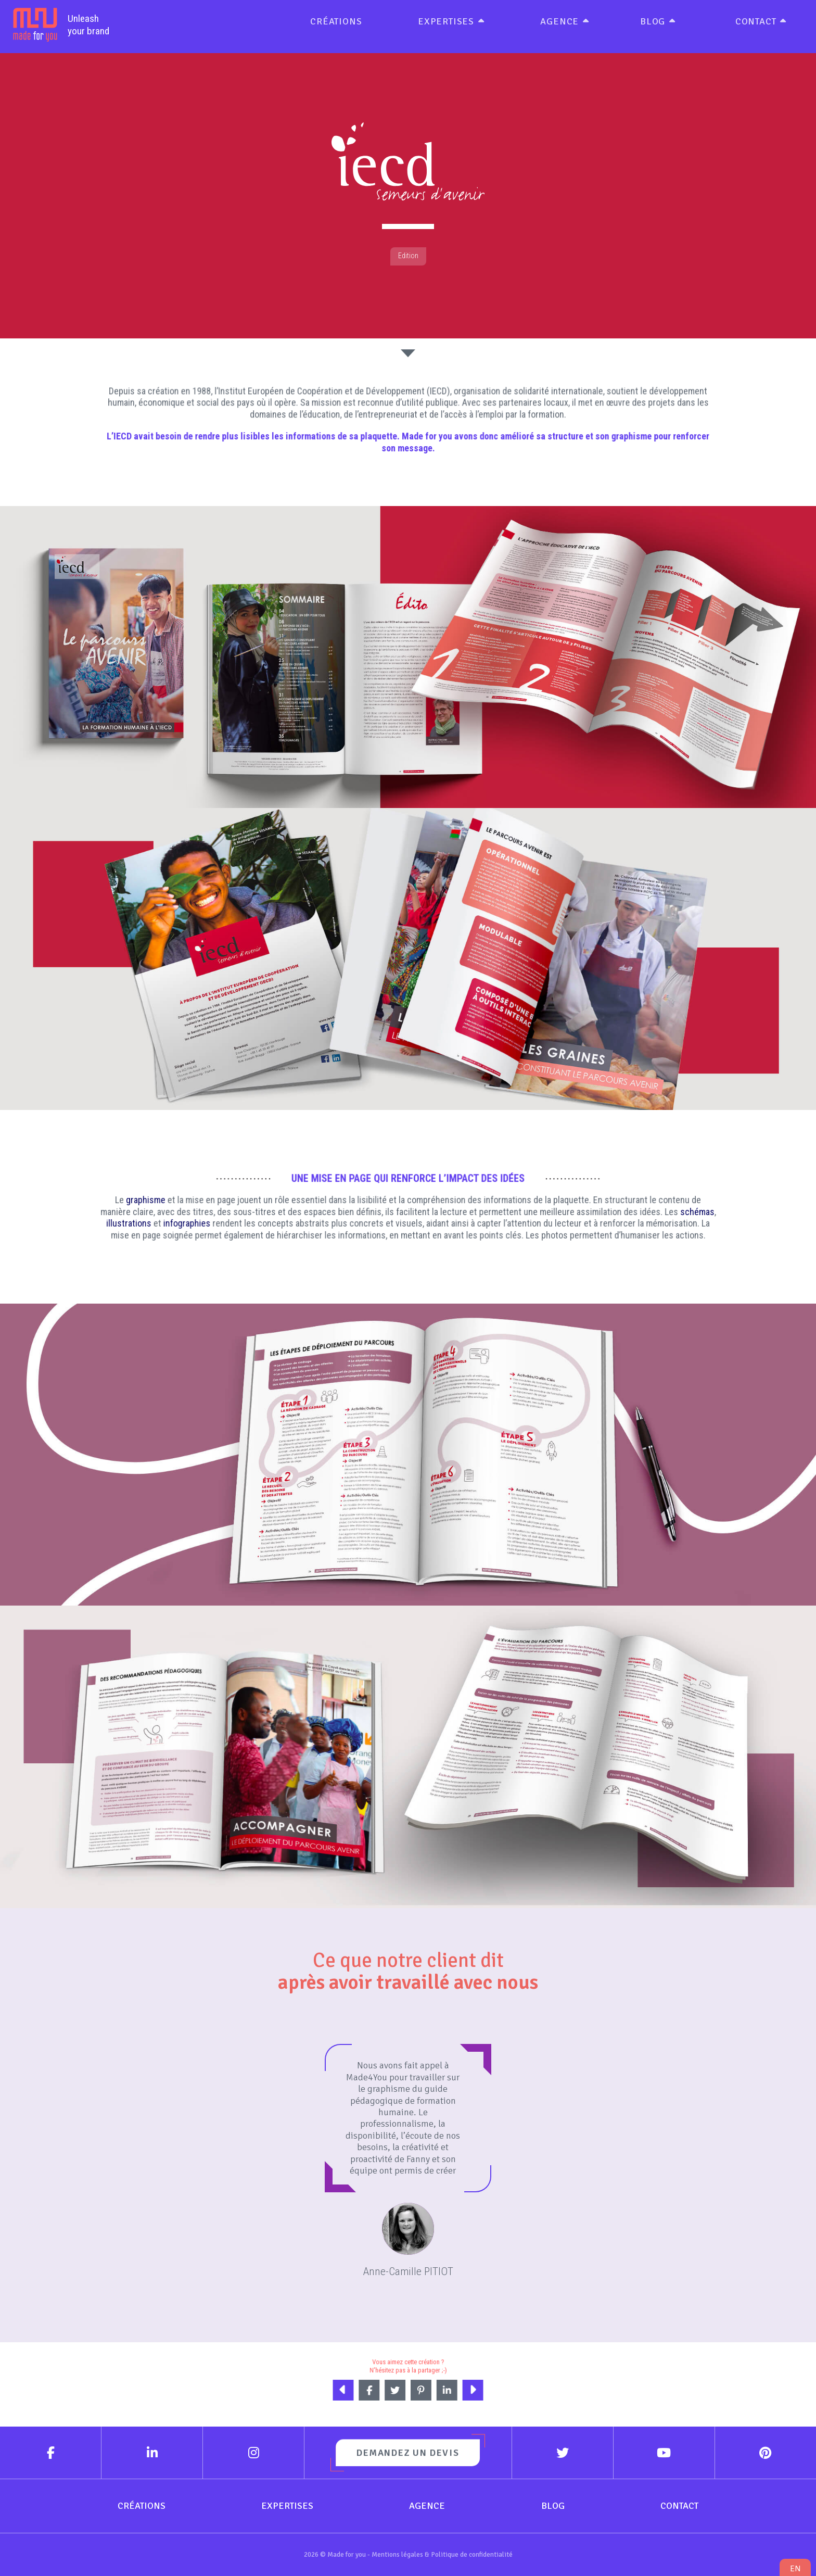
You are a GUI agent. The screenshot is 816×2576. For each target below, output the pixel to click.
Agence (559, 21)
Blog (652, 21)
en (795, 2568)
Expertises (446, 21)
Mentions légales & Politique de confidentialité (442, 2554)
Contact (755, 21)
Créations (336, 21)
